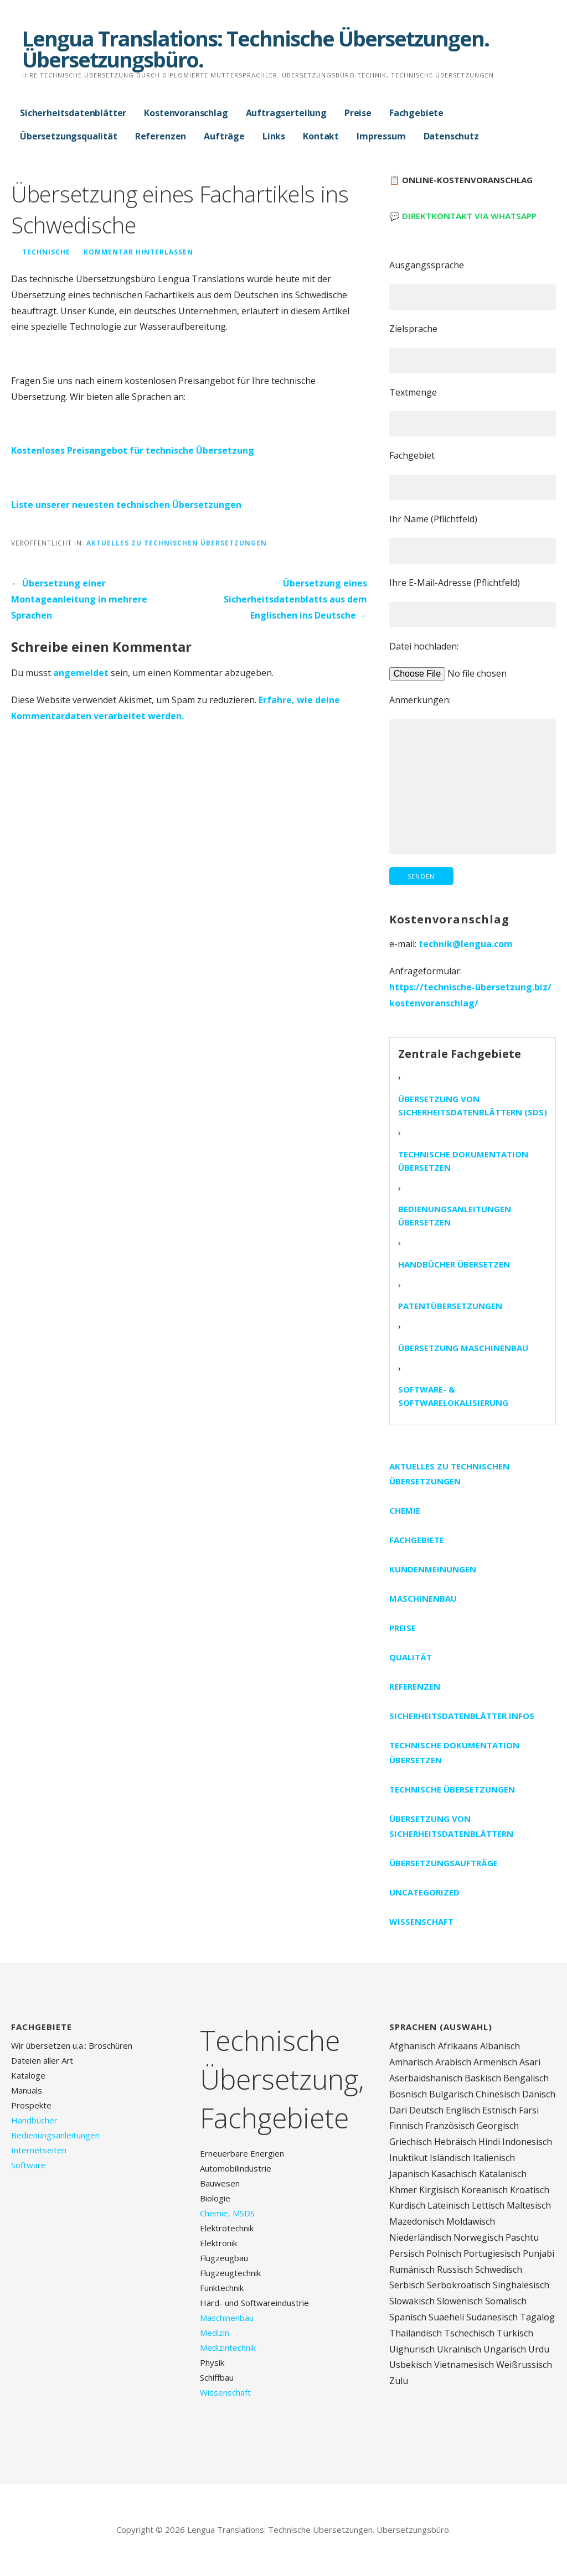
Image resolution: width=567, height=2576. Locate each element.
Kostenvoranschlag (186, 113)
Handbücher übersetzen (454, 1264)
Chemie (404, 1510)
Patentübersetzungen (450, 1305)
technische (46, 251)
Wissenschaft (421, 1921)
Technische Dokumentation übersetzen (463, 1161)
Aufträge (224, 136)
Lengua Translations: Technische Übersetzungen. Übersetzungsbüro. (255, 49)
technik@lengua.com (466, 944)
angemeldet (81, 673)
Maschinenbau (423, 1598)
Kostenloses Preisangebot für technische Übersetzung (132, 450)
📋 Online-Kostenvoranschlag (461, 179)
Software (28, 2164)
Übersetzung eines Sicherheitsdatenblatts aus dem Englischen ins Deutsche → (295, 599)
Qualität (410, 1657)
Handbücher (34, 2120)
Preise (358, 113)
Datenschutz (451, 136)
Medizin (214, 2332)
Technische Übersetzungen (452, 1789)
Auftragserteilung (286, 113)
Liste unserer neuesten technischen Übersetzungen (126, 504)
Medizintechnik (228, 2347)
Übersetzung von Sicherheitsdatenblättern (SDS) (472, 1105)
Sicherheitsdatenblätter (73, 113)
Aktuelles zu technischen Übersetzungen (176, 542)
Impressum (381, 136)
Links (273, 136)
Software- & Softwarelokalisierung (453, 1396)
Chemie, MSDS (227, 2213)
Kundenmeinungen (432, 1569)
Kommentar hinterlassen (138, 251)
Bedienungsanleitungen (55, 2135)
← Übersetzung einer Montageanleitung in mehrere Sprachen (79, 599)
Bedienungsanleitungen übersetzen (454, 1215)
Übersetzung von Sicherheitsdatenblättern (451, 1826)
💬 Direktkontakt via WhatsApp (463, 215)
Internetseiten (38, 2150)
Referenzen (160, 136)
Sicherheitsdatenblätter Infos (461, 1715)
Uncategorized (424, 1892)
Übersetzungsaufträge (443, 1862)
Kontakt (321, 136)
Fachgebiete (416, 113)
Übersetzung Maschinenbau (463, 1347)
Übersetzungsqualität (68, 136)
